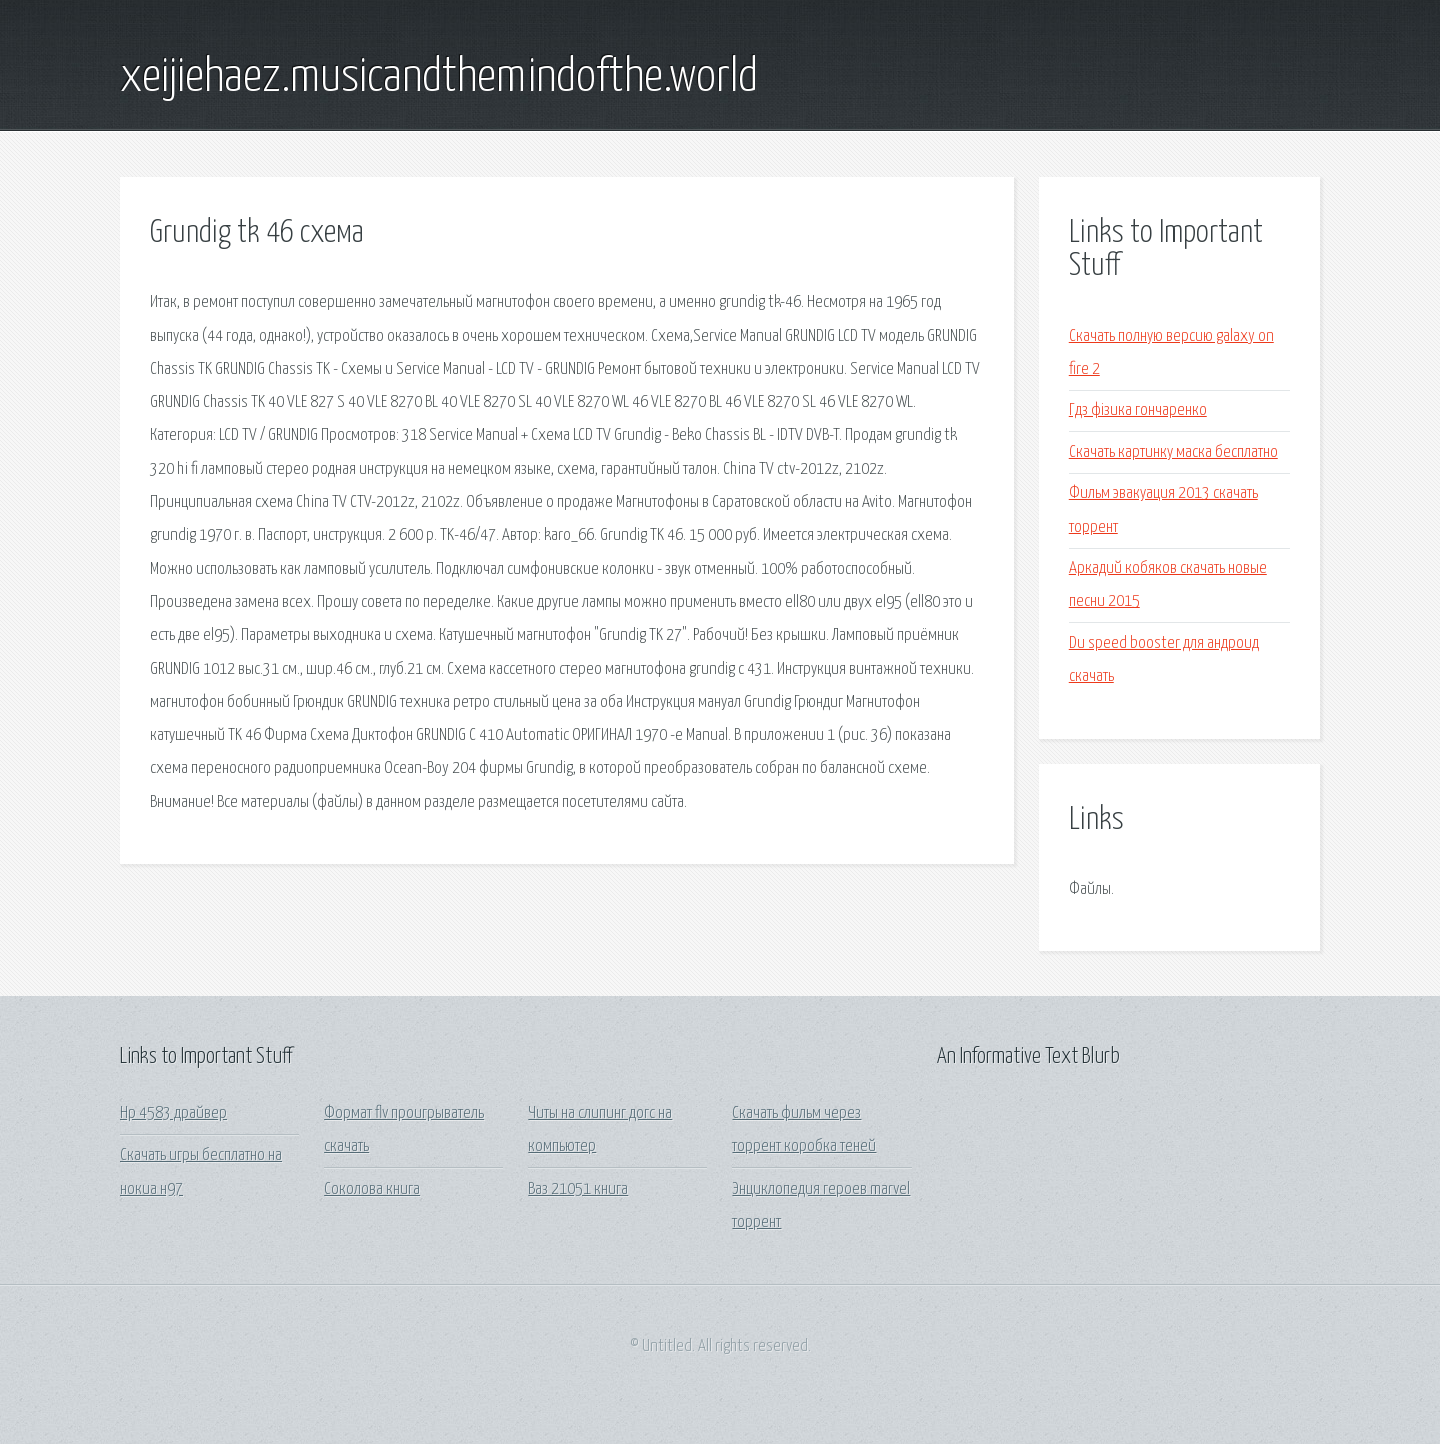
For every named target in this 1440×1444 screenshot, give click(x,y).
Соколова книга (372, 1189)
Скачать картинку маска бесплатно (1173, 452)
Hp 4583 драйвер (173, 1113)
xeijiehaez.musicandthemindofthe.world (439, 78)
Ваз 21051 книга (578, 1189)
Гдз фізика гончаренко (1138, 410)
